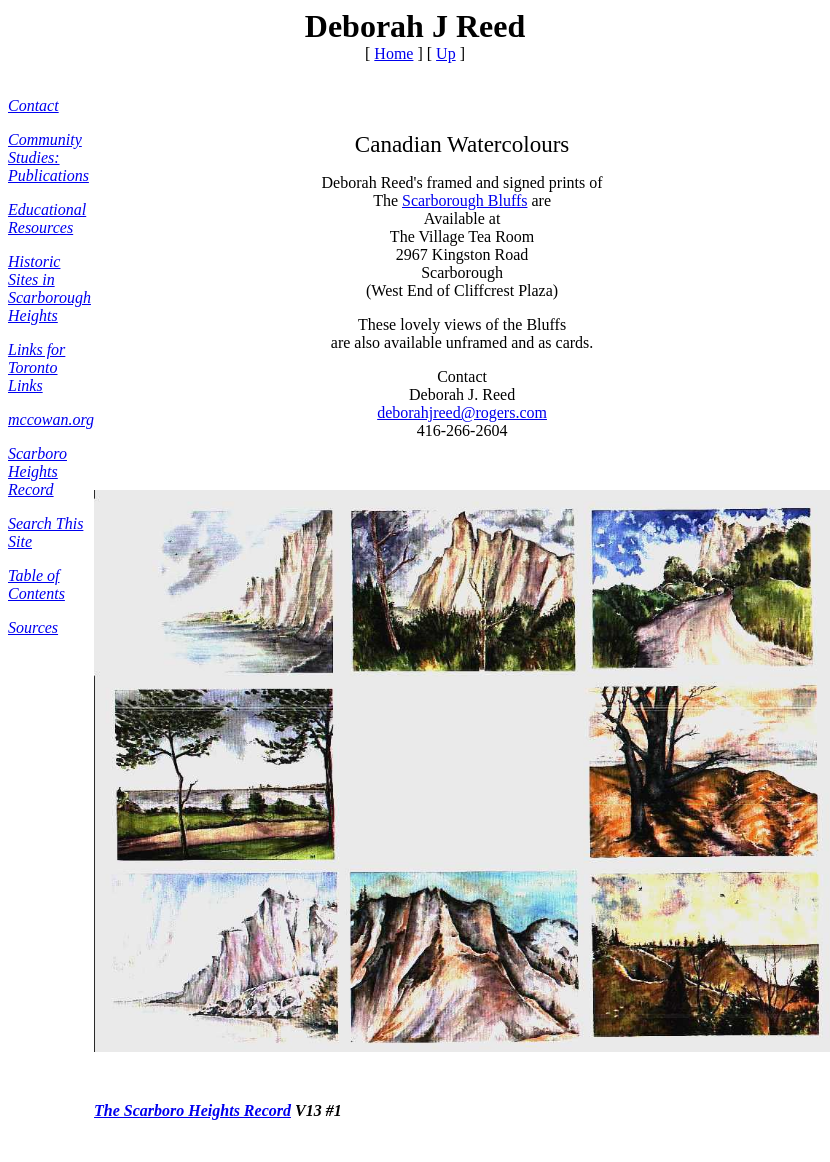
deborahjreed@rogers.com (462, 412)
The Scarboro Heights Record (192, 1110)
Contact (33, 105)
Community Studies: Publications (48, 157)
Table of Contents (36, 584)
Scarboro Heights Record (37, 471)
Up (446, 53)
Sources (33, 627)
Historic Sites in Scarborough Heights (49, 288)
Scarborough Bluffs (464, 200)
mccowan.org (51, 419)
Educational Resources (47, 218)
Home (393, 53)
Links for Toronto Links (36, 367)
